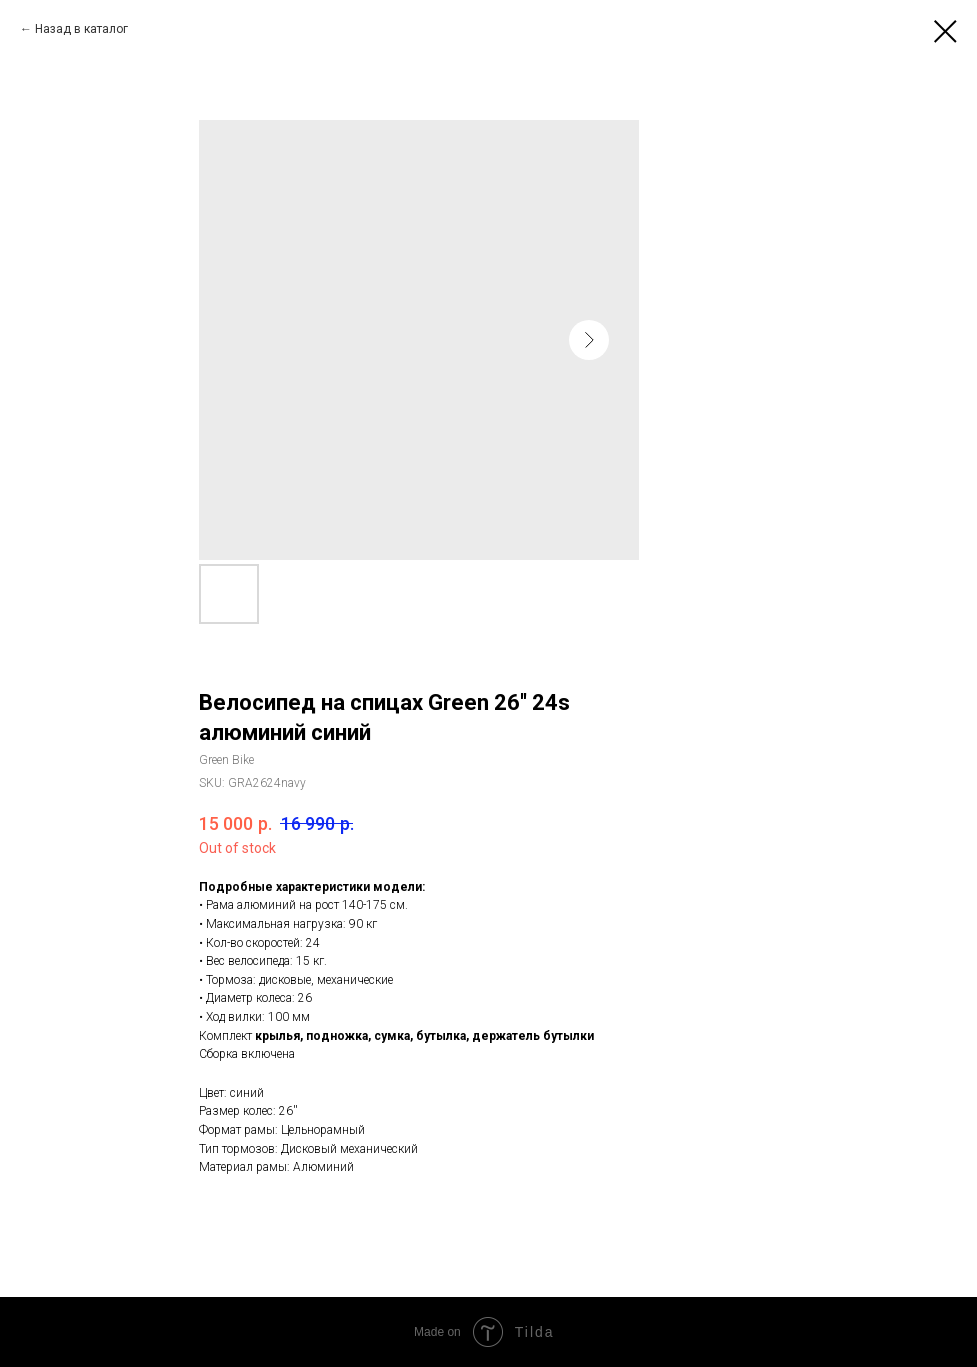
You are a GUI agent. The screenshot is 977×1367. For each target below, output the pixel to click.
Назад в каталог (81, 29)
